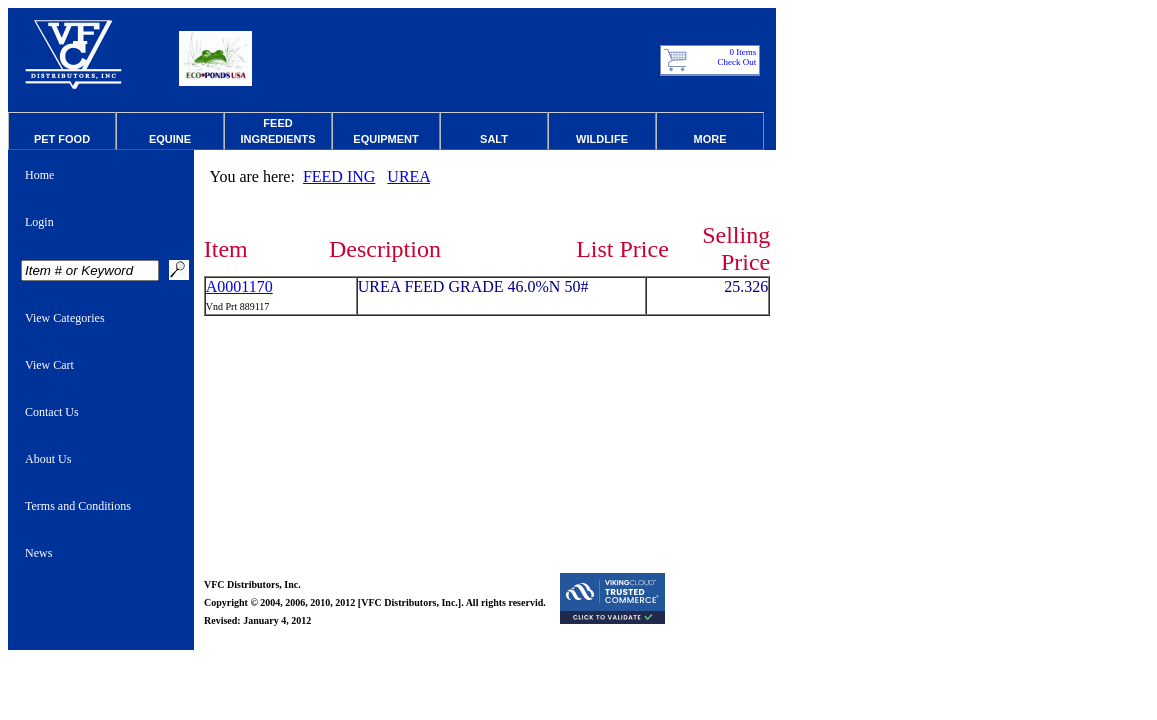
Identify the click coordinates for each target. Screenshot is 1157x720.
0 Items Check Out (737, 57)
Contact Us (52, 412)
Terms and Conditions (78, 506)
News (38, 553)
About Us (48, 459)
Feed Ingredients (277, 131)
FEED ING (339, 176)
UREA (408, 176)
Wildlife (602, 139)
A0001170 (239, 286)
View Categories (65, 318)
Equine (170, 139)
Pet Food (62, 139)
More (710, 139)
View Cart (49, 365)
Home (39, 175)
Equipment (385, 139)
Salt (494, 139)
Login (39, 222)
